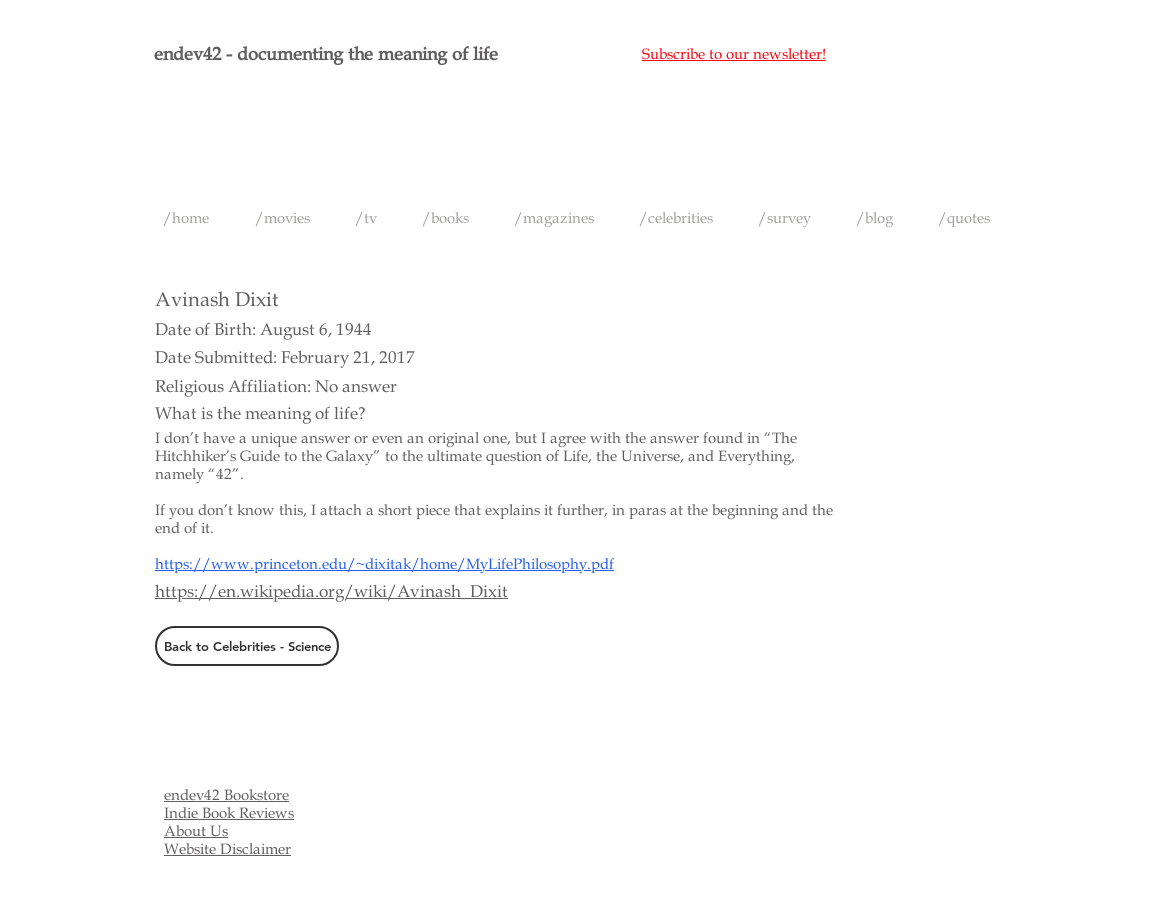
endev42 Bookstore (226, 795)
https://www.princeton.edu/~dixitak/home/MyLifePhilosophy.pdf (384, 564)
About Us (196, 831)
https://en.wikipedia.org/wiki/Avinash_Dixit (331, 591)
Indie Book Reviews (229, 813)
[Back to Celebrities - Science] (247, 646)
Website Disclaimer (227, 849)
